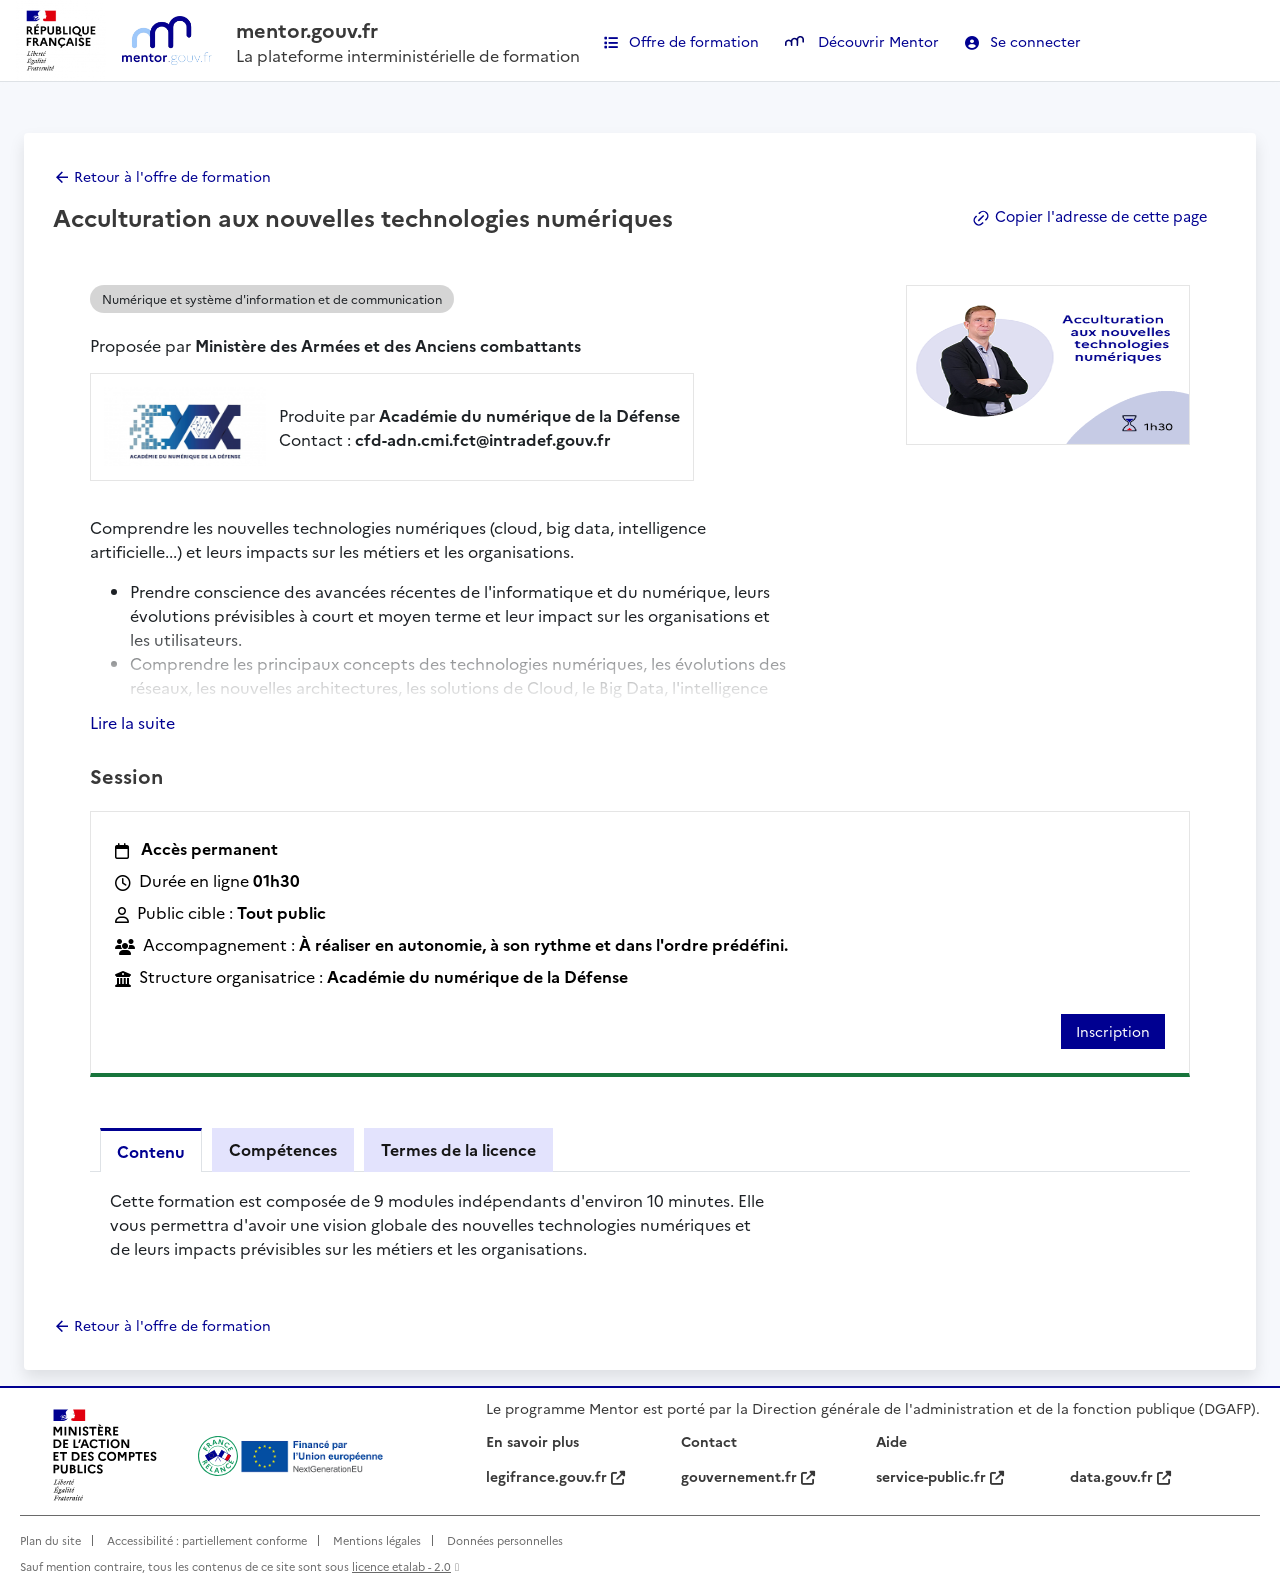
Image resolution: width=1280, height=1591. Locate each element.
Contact (709, 1441)
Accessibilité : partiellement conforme (207, 1540)
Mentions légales (377, 1540)
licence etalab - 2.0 (401, 1567)
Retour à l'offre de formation (172, 176)
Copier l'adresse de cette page (1085, 216)
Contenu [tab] (151, 1151)
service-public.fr (940, 1476)
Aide (891, 1441)
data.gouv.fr (1120, 1476)
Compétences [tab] (283, 1149)
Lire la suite (132, 722)
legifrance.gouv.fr (555, 1476)
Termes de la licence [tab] (458, 1149)
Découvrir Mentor (862, 41)
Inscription (1113, 1031)
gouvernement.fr (748, 1476)
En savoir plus (532, 1441)
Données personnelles (505, 1540)
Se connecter (1023, 41)
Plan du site (50, 1540)
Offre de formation (681, 41)
